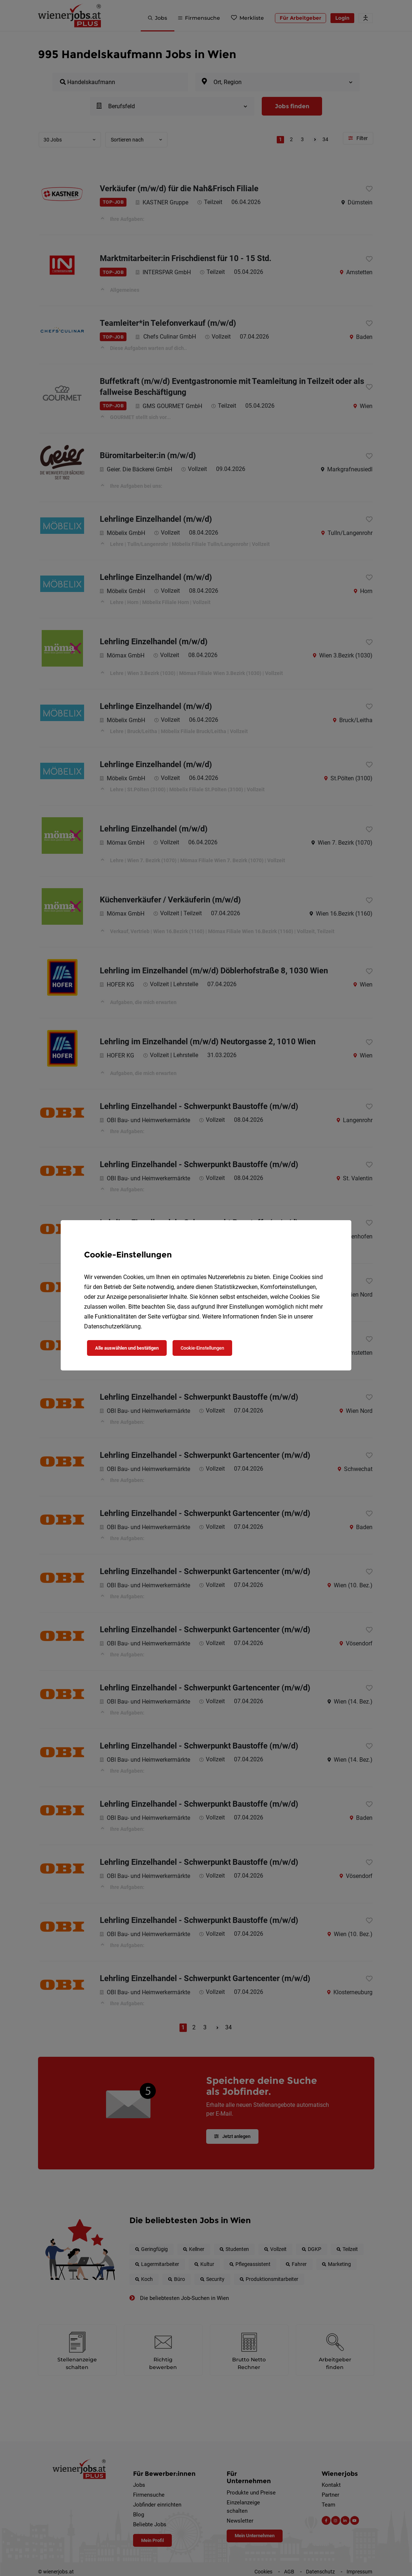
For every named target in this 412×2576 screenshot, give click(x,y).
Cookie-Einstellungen (202, 1348)
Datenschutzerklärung (112, 1326)
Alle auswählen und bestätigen (127, 1348)
